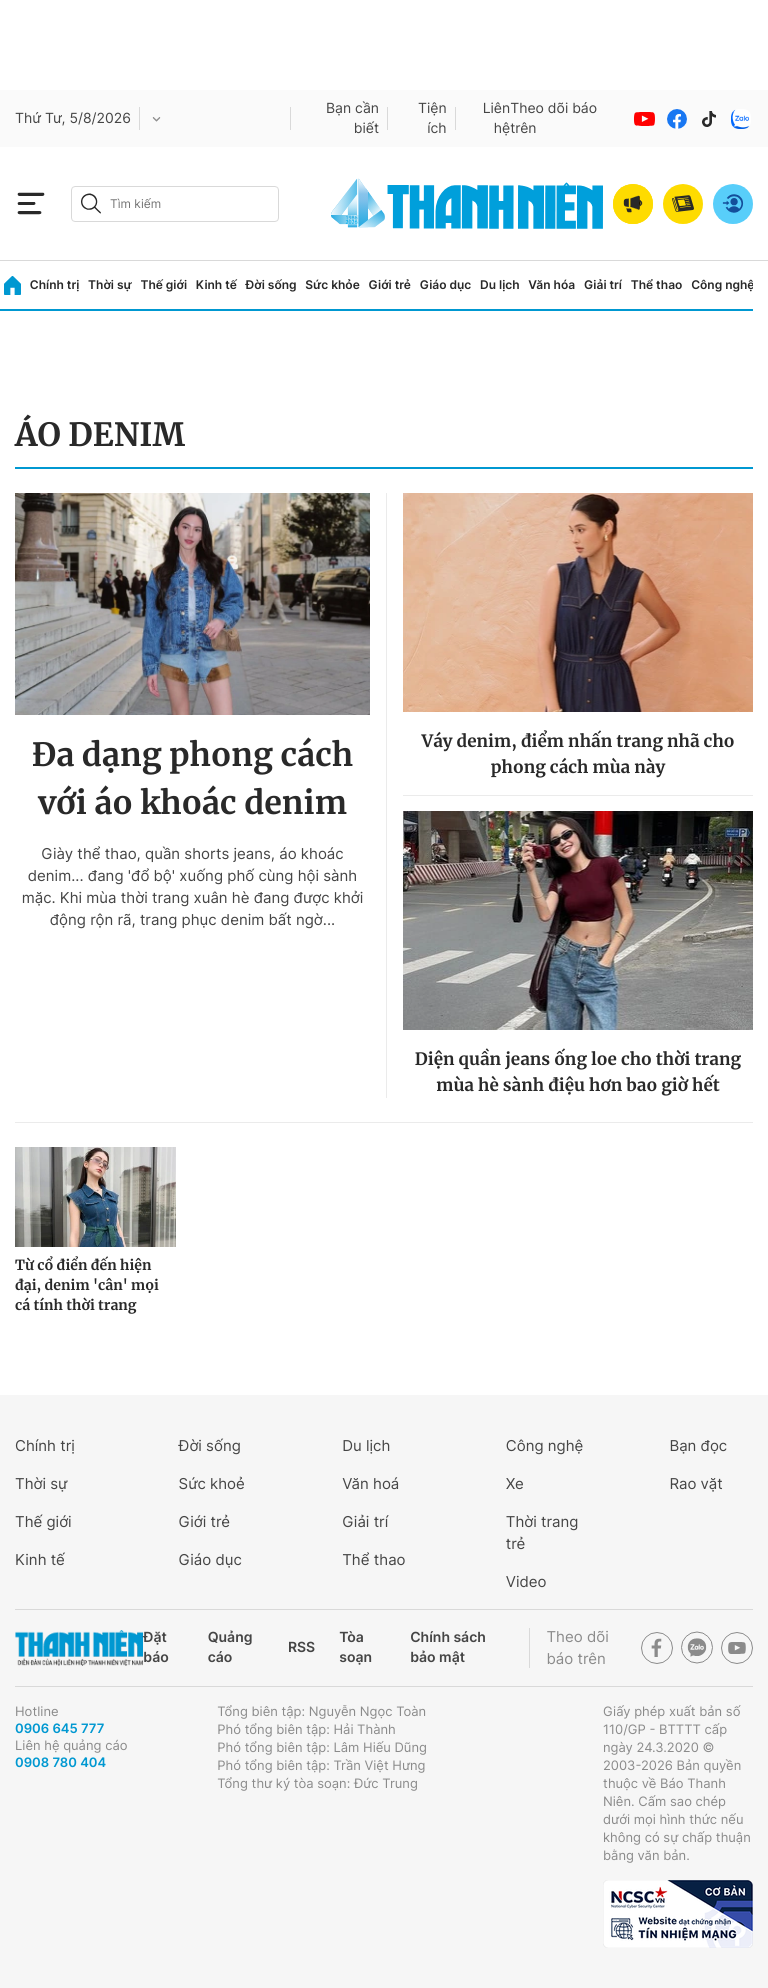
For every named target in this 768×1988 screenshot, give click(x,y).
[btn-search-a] (91, 203)
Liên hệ (497, 118)
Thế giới (163, 284)
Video (526, 1581)
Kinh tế (216, 284)
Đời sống (271, 284)
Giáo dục (446, 284)
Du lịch (500, 284)
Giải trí (603, 284)
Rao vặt (695, 1483)
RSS (301, 1647)
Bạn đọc (698, 1445)
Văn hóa (551, 284)
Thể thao (657, 284)
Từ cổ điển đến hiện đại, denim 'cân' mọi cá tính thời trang (87, 1285)
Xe (515, 1483)
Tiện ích (432, 118)
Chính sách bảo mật (448, 1647)
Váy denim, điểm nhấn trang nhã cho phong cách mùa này (577, 754)
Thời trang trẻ (542, 1532)
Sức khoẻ (212, 1483)
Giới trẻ (390, 284)
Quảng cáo (230, 1647)
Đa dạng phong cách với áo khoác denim (192, 779)
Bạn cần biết (352, 118)
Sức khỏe (332, 284)
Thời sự (110, 284)
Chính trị (55, 284)
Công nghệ (722, 284)
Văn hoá (370, 1483)
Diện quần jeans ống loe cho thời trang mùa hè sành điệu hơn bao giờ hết (578, 1072)
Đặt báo (155, 1647)
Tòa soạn (355, 1647)
